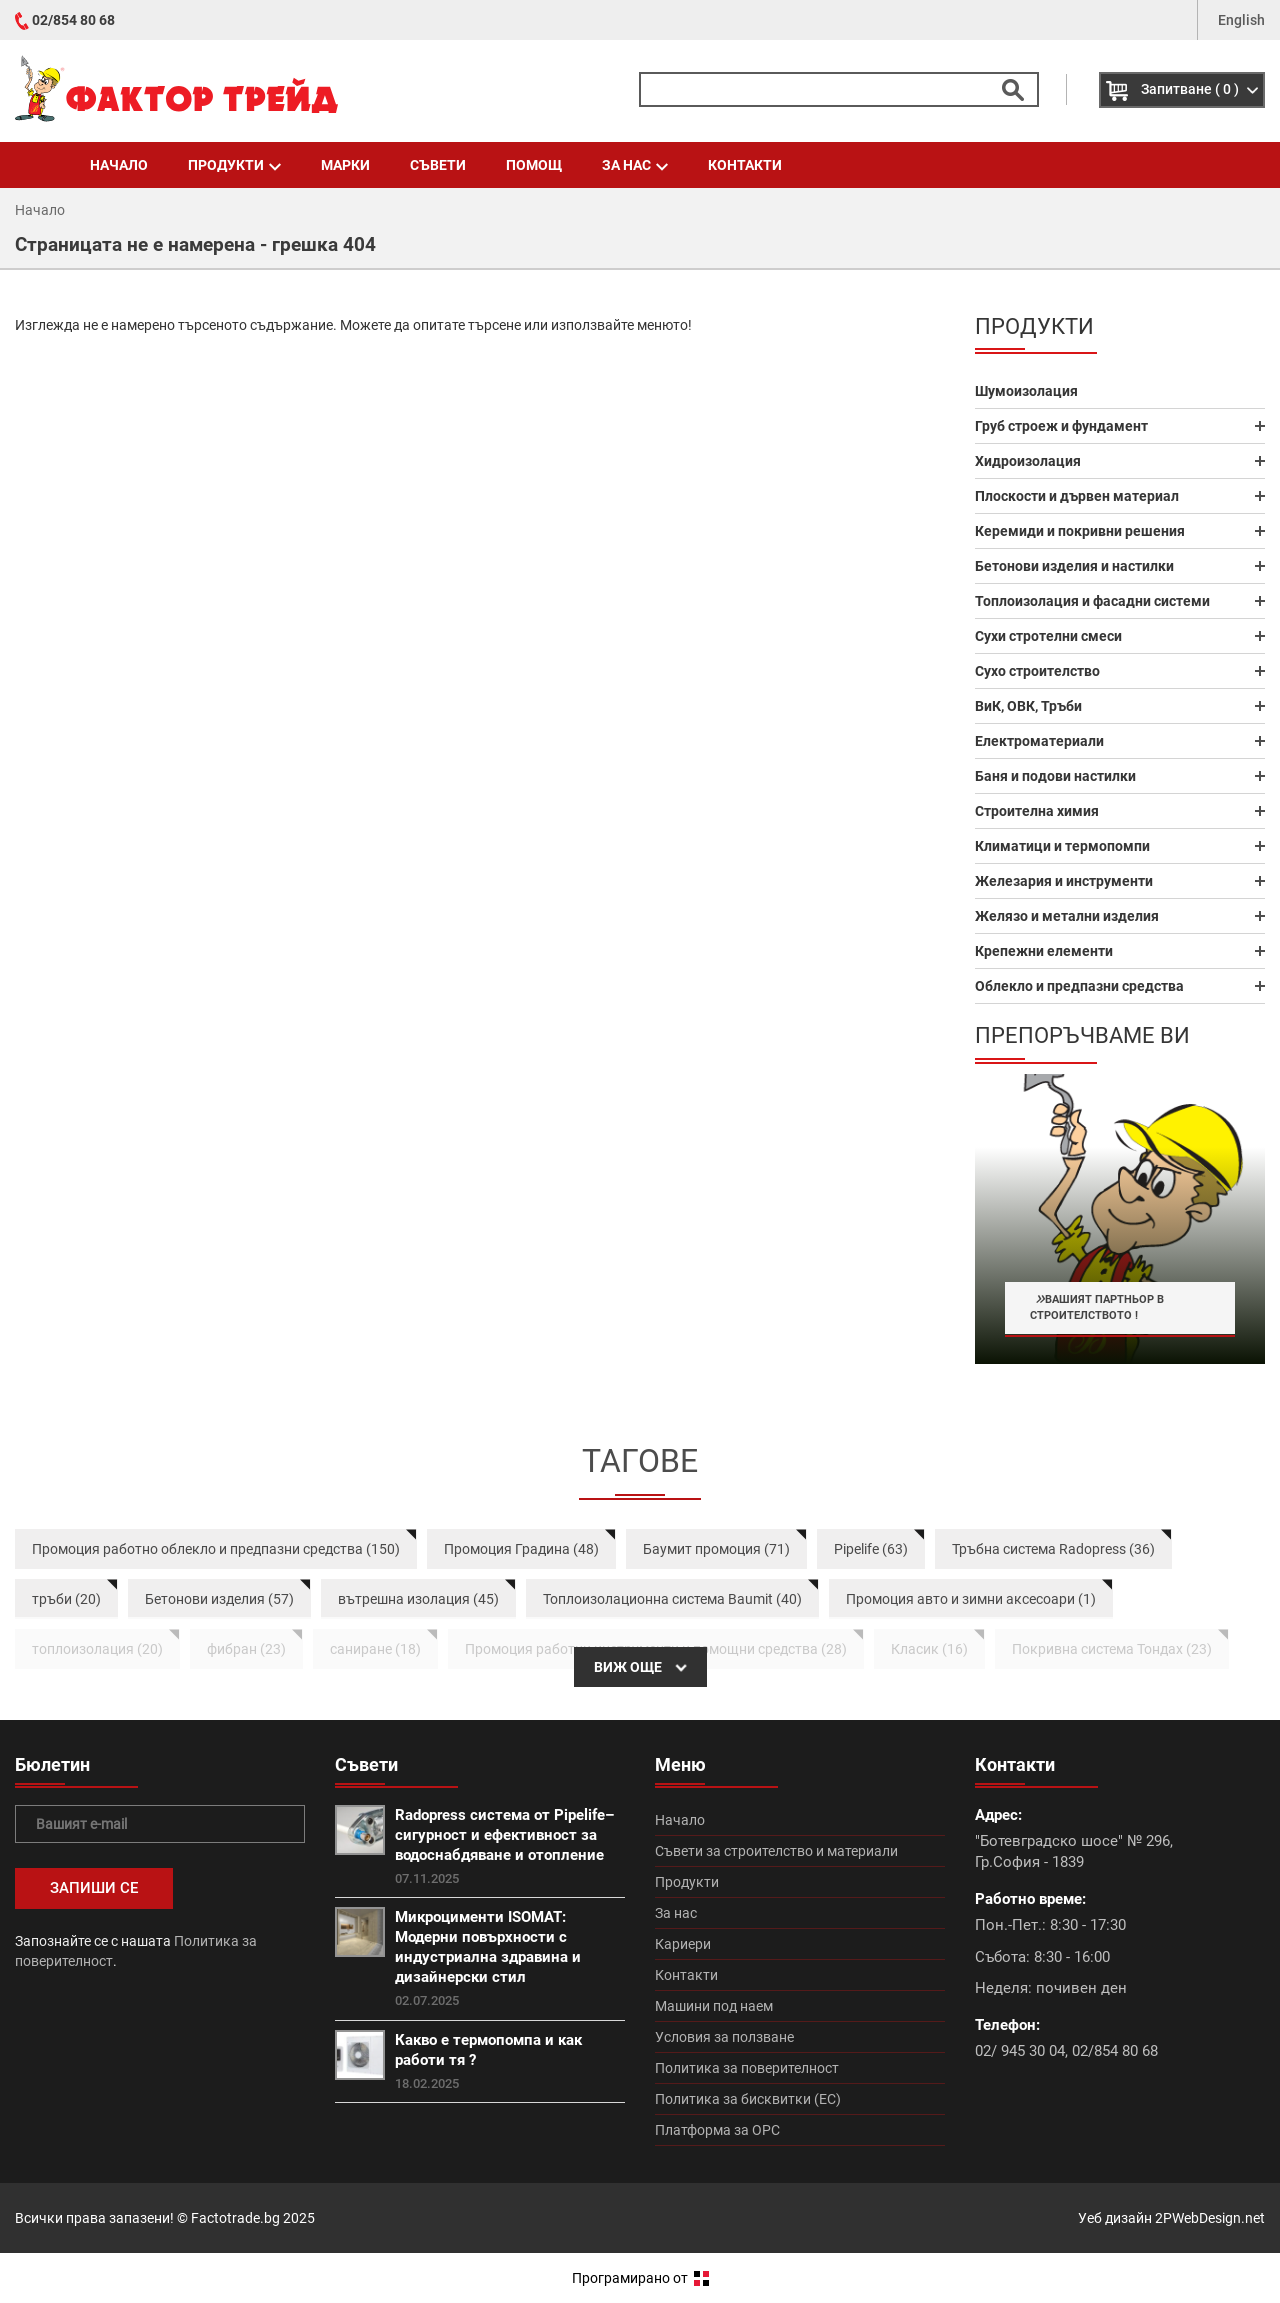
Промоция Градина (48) (521, 1549)
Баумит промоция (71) (716, 1549)
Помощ (534, 165)
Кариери (683, 1944)
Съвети (438, 165)
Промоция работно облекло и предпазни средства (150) (216, 1549)
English (1241, 20)
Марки (345, 165)
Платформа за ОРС (717, 2130)
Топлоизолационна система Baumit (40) (672, 1599)
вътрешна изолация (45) (418, 1599)
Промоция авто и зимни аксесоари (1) (971, 1599)
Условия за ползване (724, 2037)
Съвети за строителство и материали (776, 1851)
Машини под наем (714, 2006)
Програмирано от (640, 2278)
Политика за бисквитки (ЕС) (748, 2099)
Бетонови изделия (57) (219, 1599)
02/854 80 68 (73, 20)
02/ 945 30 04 (1020, 2051)
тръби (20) (66, 1599)
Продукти (234, 165)
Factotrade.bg (235, 2218)
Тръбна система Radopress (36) (1053, 1549)
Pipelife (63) (871, 1549)
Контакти (745, 165)
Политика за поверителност (747, 2068)
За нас (635, 165)
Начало (119, 165)
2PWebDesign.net (1210, 2218)
